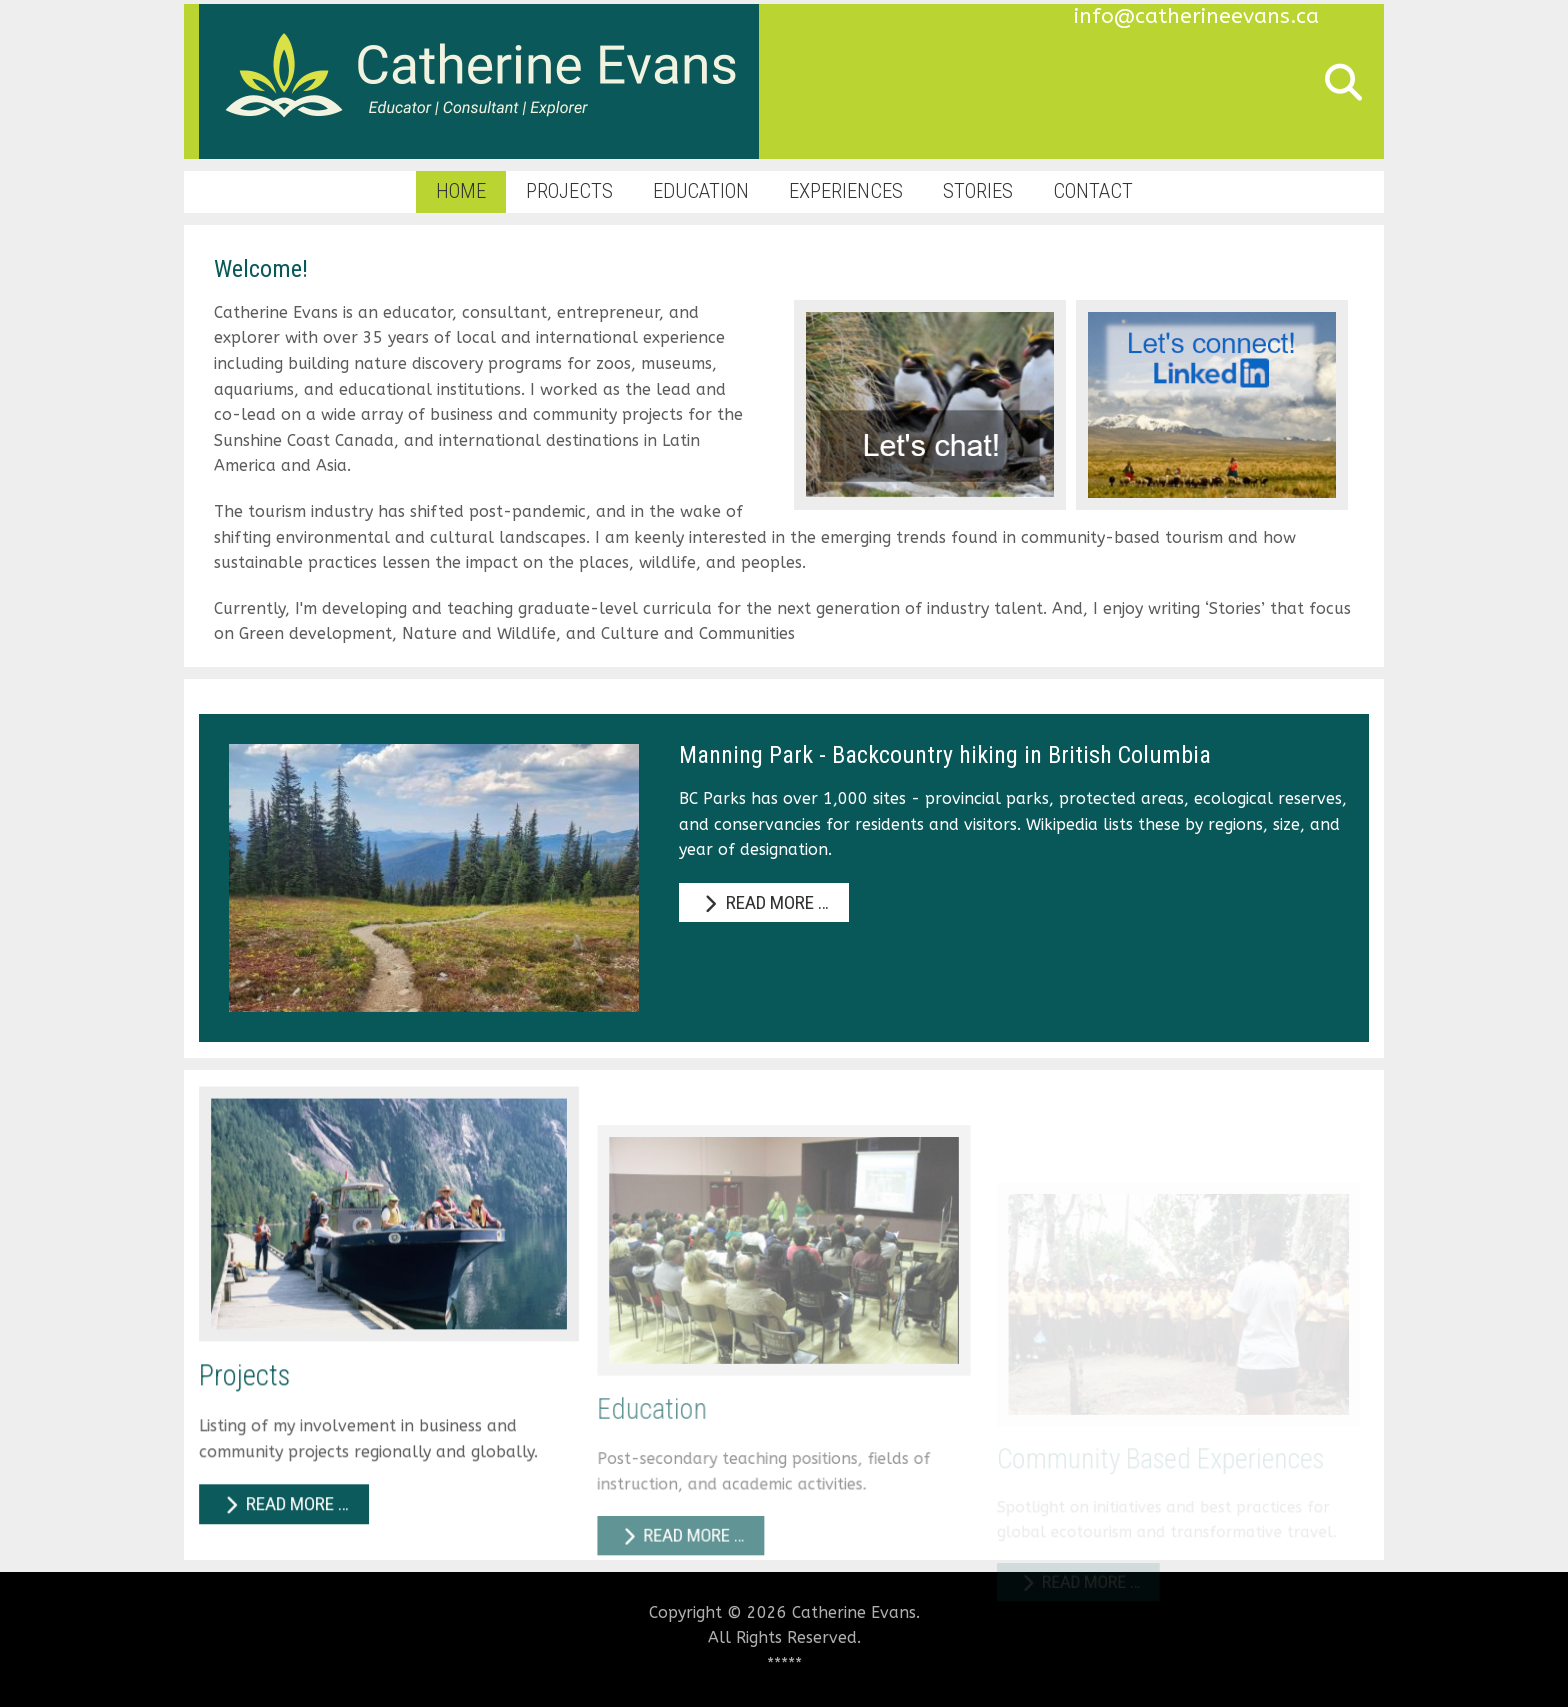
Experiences (846, 191)
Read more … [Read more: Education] (684, 1589)
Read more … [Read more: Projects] (286, 1548)
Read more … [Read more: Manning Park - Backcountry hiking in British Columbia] (764, 902)
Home (461, 191)
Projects (569, 191)
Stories (978, 191)
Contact (1093, 191)
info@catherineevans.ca (1196, 16)
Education (701, 191)
